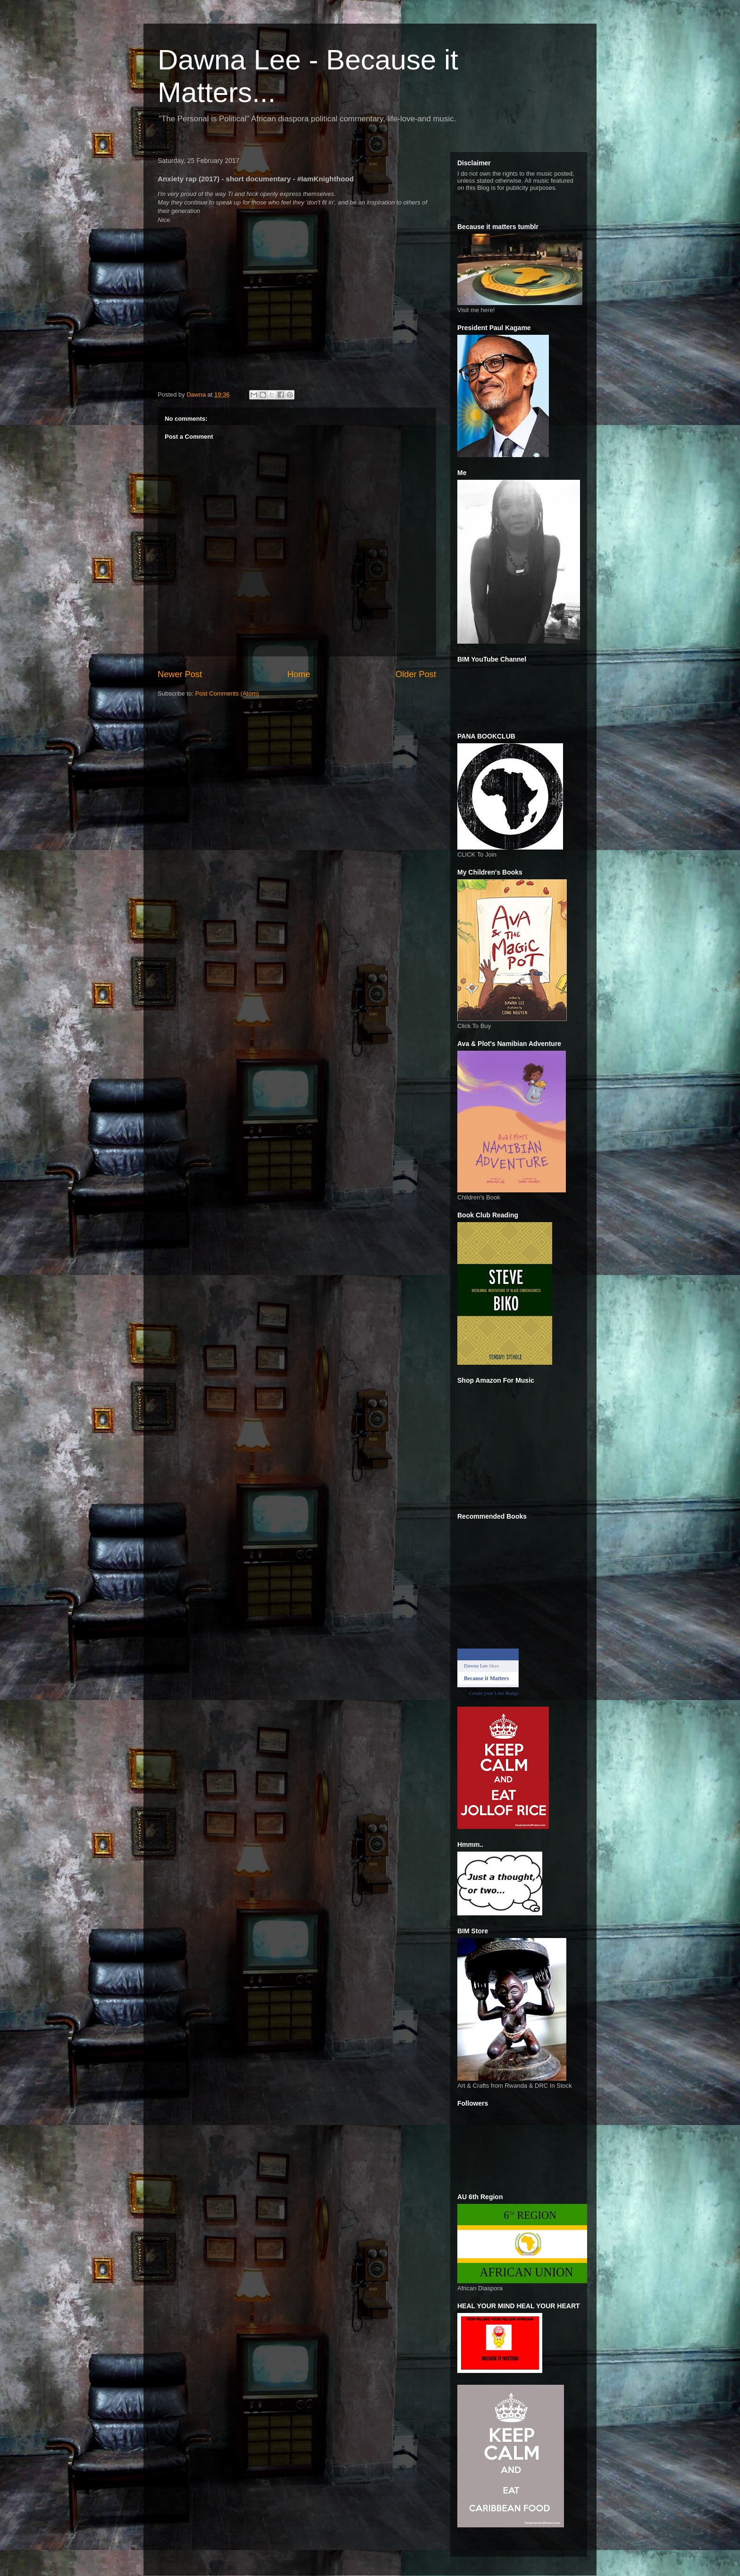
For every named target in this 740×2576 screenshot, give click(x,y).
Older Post (415, 674)
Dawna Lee (476, 1665)
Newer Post (180, 674)
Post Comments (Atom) (227, 693)
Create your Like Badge (494, 1693)
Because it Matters (486, 1678)
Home (299, 674)
